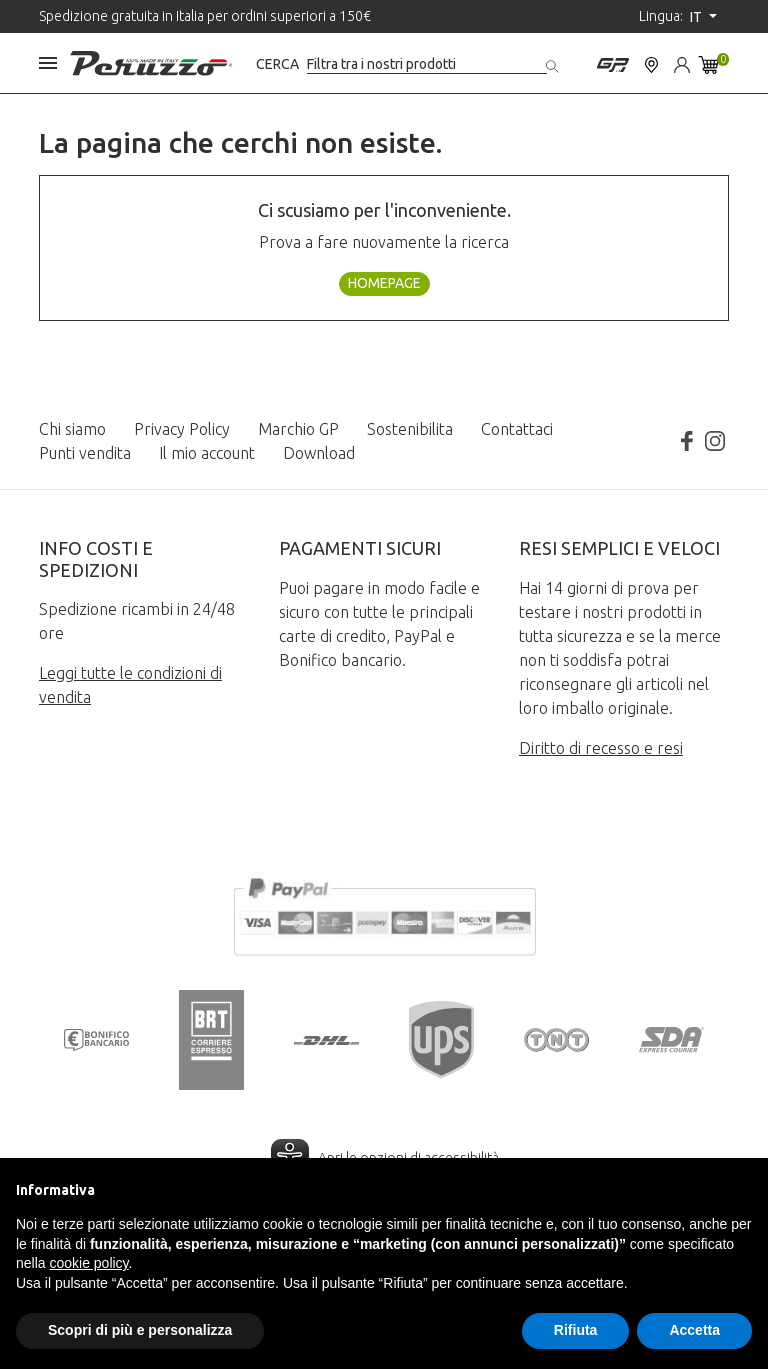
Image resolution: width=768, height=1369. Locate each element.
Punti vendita (85, 453)
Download (319, 453)
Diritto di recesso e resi (601, 748)
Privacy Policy (182, 429)
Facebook (687, 441)
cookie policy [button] (88, 1263)
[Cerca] (427, 64)
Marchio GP (298, 429)
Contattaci (517, 429)
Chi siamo (72, 429)
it (697, 17)
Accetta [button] (694, 1330)
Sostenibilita (410, 429)
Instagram (715, 441)
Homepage (384, 283)
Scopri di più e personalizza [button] (140, 1330)
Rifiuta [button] (576, 1330)
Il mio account (207, 453)
